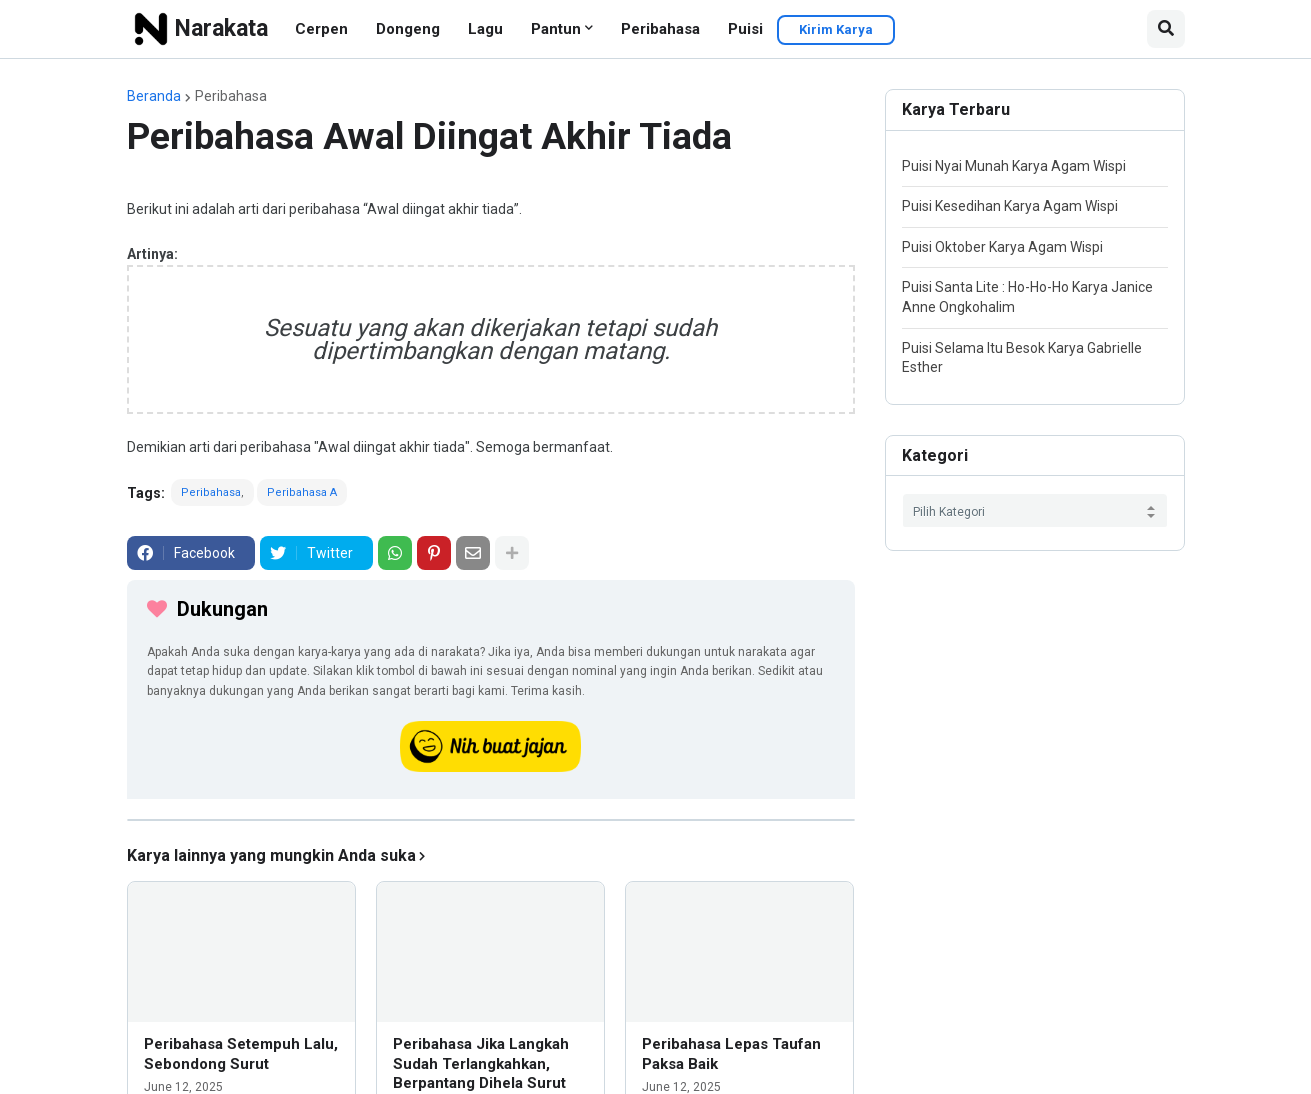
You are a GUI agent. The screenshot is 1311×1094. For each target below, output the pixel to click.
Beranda (154, 96)
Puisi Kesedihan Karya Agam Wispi (1010, 206)
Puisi (745, 29)
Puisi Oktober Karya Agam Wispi (1002, 247)
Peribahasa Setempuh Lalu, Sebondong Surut (241, 1054)
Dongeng (408, 29)
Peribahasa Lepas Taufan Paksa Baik (731, 1054)
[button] (1166, 29)
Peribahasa (660, 29)
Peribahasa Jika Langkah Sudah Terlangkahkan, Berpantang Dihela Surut (481, 1063)
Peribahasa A (302, 492)
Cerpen (321, 29)
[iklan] (491, 820)
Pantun (556, 29)
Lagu (485, 29)
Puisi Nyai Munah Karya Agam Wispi (1014, 166)
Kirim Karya (836, 29)
